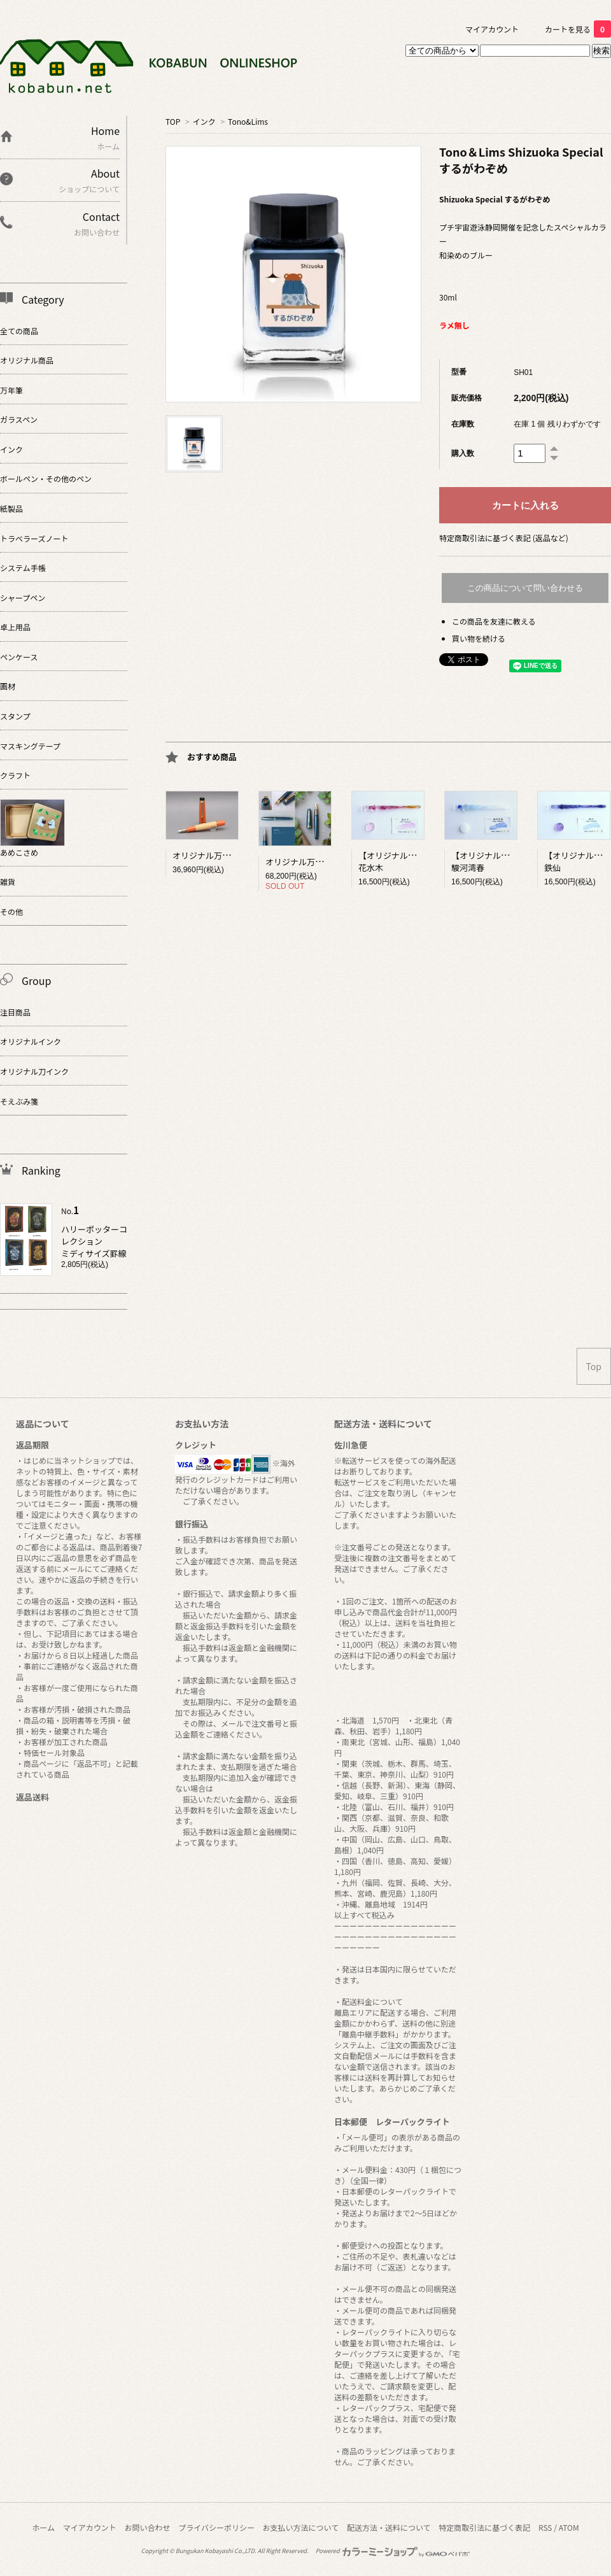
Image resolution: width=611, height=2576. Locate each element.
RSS (545, 2527)
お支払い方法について (301, 2527)
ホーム (43, 2527)
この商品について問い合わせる (525, 588)
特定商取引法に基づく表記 (484, 2527)
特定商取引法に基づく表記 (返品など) (503, 537)
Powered (393, 2550)
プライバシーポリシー (216, 2527)
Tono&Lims (248, 121)
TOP (172, 121)
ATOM (569, 2527)
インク (204, 121)
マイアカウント (492, 29)
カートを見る (578, 29)
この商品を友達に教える (494, 621)
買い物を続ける (478, 638)
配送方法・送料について (389, 2527)
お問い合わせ (147, 2527)
